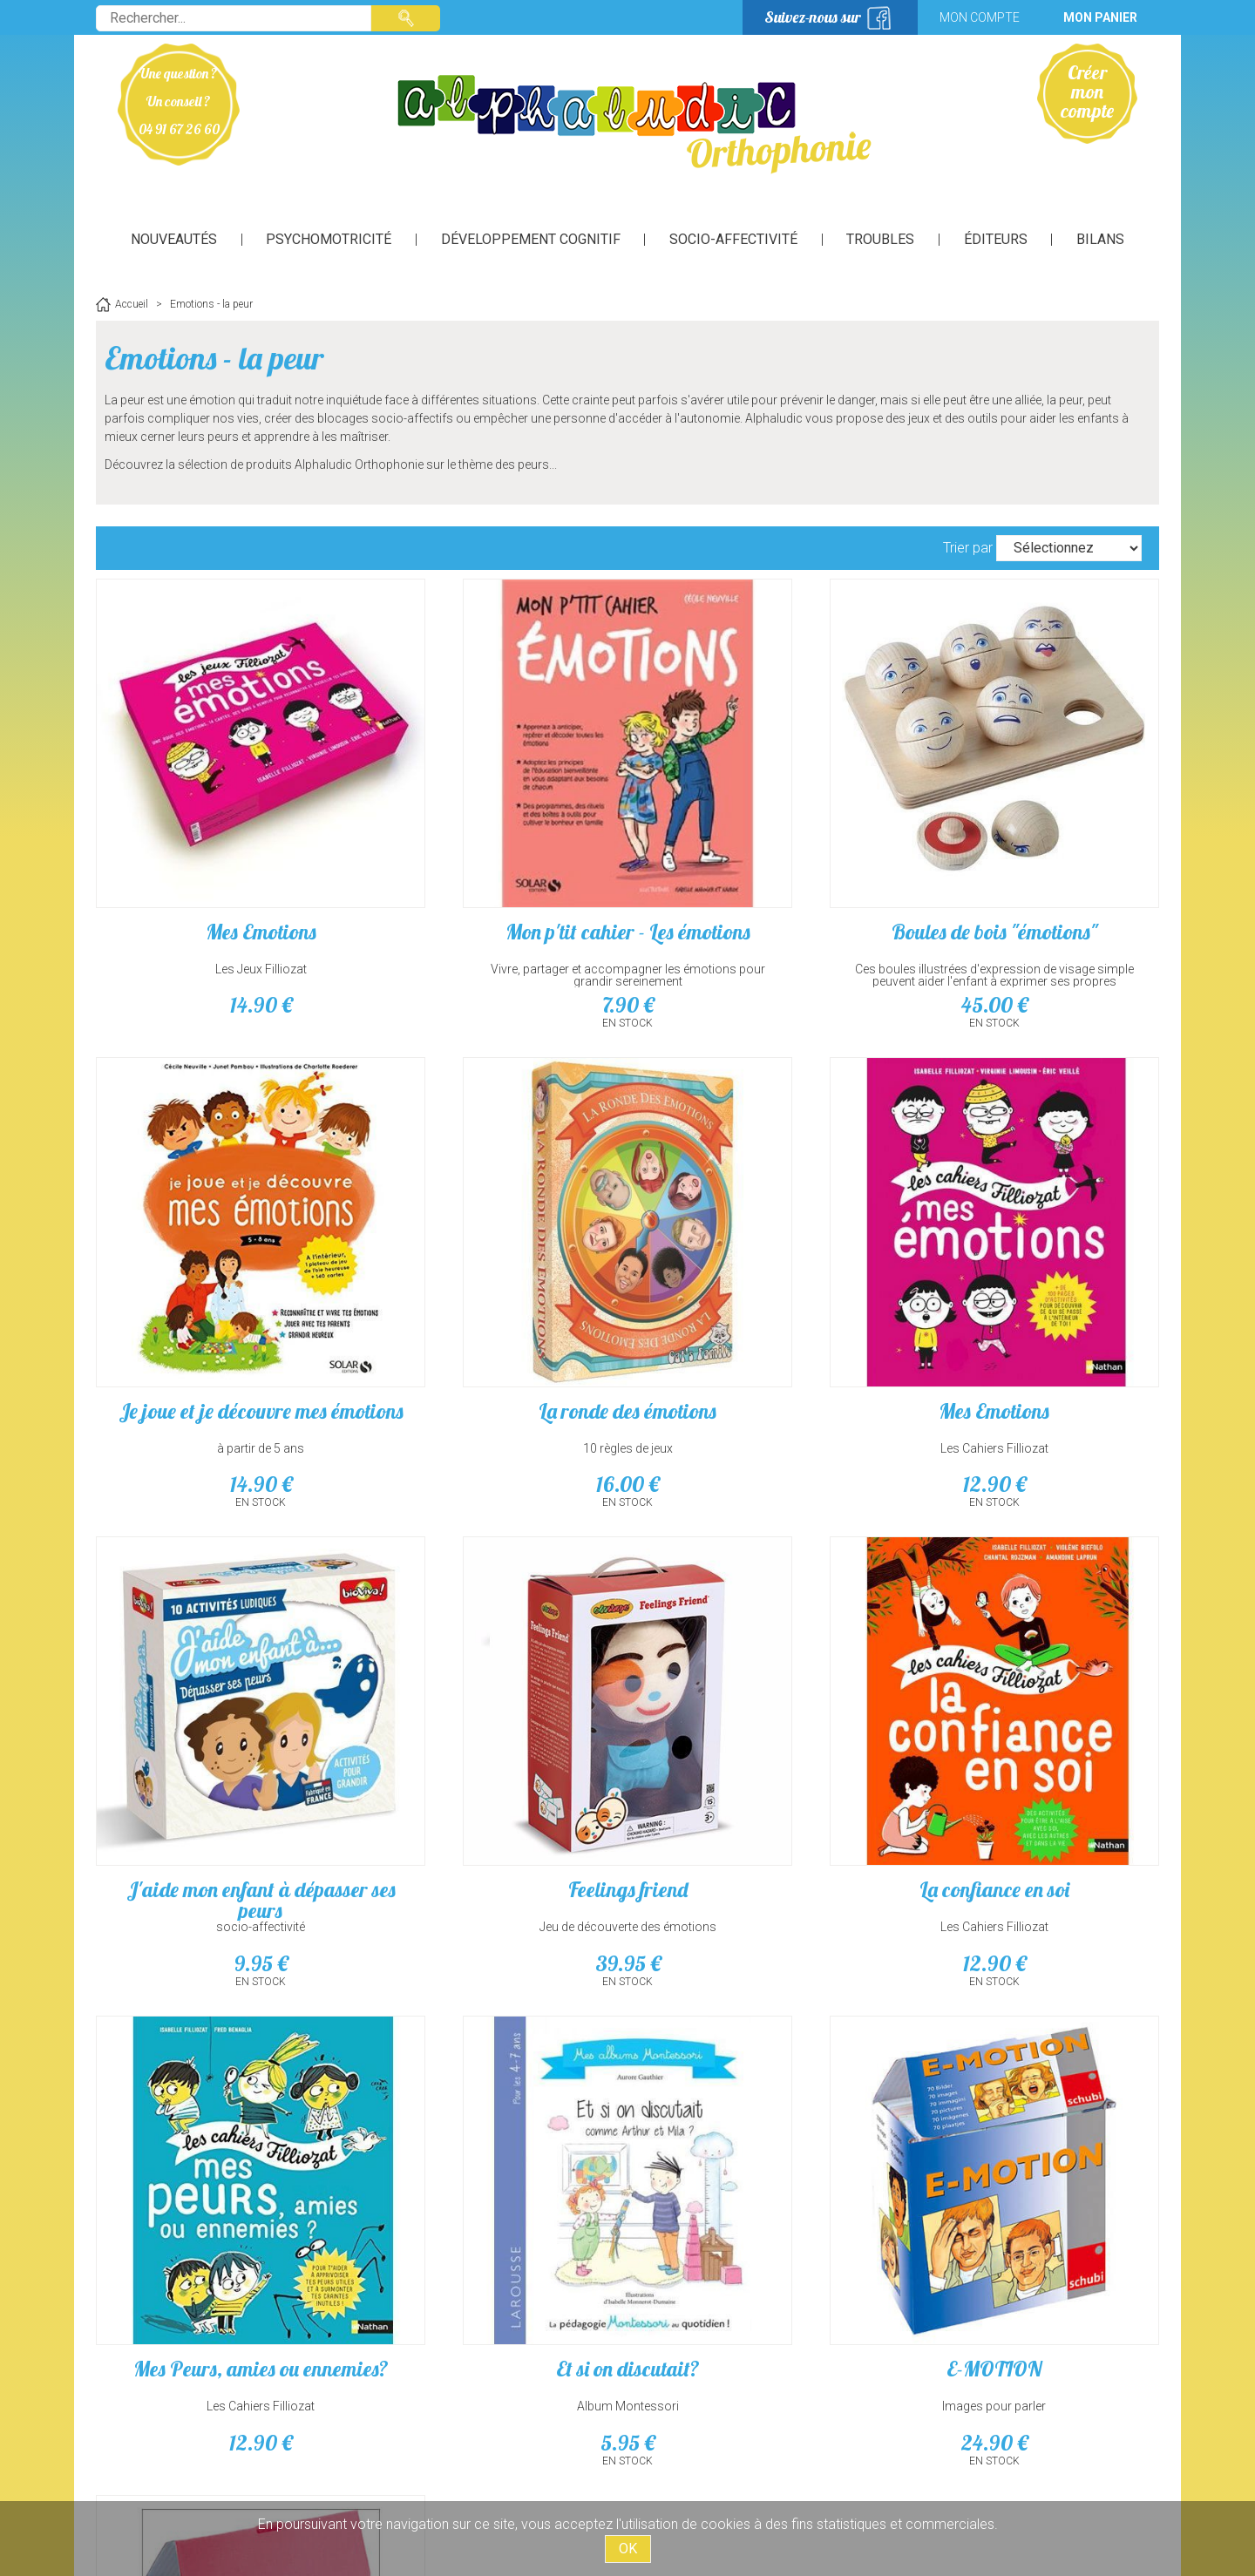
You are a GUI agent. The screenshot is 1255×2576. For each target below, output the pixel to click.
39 (1033, 1331)
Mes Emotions (222, 854)
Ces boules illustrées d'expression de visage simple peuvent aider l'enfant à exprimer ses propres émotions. (762, 904)
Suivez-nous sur (812, 17)
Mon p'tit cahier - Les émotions (493, 865)
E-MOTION (1033, 1659)
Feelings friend (1033, 1256)
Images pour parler (1033, 1697)
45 (762, 928)
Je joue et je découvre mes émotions (1033, 865)
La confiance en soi (222, 1659)
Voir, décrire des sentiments (222, 2099)
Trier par (968, 547)
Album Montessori (763, 1697)
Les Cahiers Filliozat (492, 1294)
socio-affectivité (762, 1294)
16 (222, 1331)
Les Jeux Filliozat (222, 892)
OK (628, 2548)
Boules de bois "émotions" (762, 854)
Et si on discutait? (763, 1659)
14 (223, 928)
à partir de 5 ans (1032, 892)
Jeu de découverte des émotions (1033, 1294)
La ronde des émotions (222, 1256)
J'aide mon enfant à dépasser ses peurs (763, 1267)
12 (492, 1331)
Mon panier (1100, 17)
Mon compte (980, 17)
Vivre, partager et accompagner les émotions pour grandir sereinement (492, 898)
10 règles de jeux (223, 1294)
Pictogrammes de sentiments (223, 2072)
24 (1033, 1733)
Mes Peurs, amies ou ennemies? (492, 1670)
